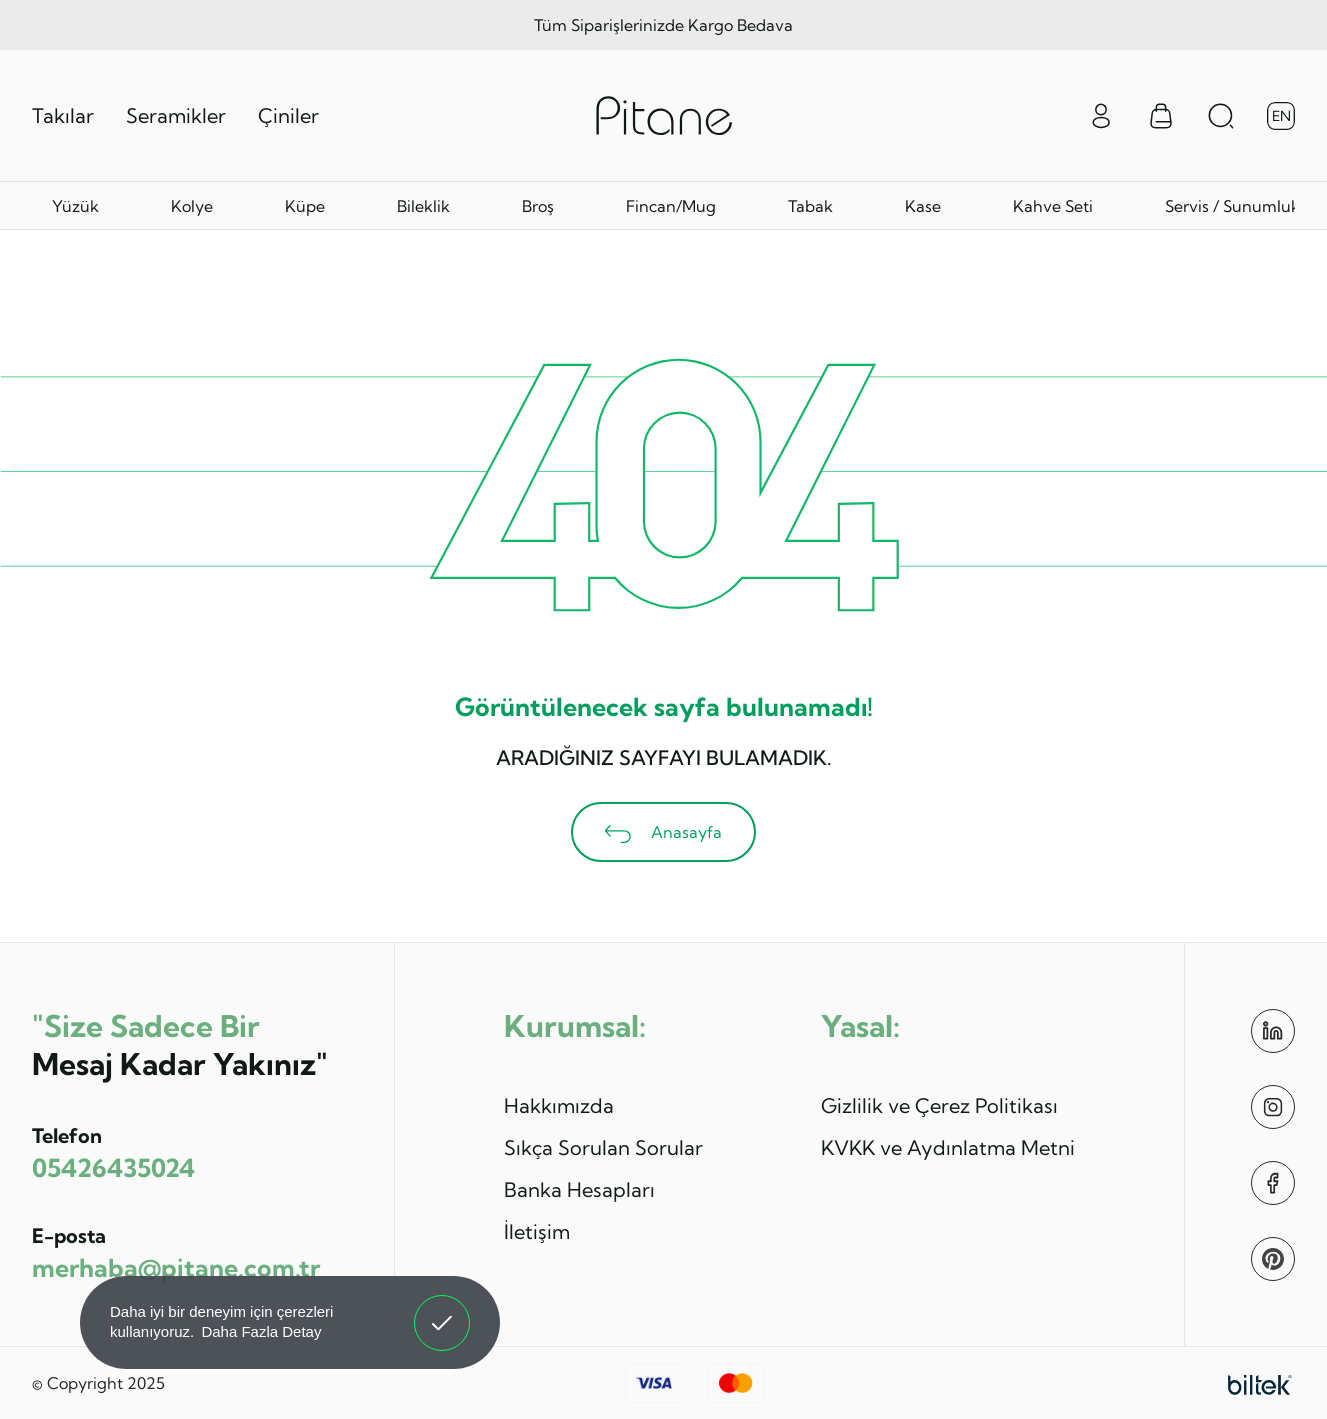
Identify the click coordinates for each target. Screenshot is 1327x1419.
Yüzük (75, 206)
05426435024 (113, 1167)
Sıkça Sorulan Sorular (603, 1147)
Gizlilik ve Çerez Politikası (939, 1105)
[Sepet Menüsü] (1161, 116)
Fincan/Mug (671, 206)
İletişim (537, 1231)
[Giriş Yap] (1101, 114)
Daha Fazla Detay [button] (261, 1331)
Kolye (192, 206)
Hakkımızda (559, 1105)
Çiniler (288, 115)
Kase (923, 206)
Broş (538, 206)
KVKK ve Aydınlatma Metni (948, 1147)
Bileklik (423, 206)
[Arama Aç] (1221, 116)
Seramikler (176, 115)
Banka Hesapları (579, 1189)
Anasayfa (663, 832)
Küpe (305, 206)
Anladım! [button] (442, 1308)
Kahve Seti (1053, 206)
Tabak (810, 206)
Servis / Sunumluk (1232, 206)
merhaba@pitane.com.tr (176, 1267)
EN (1281, 116)
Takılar (63, 115)
